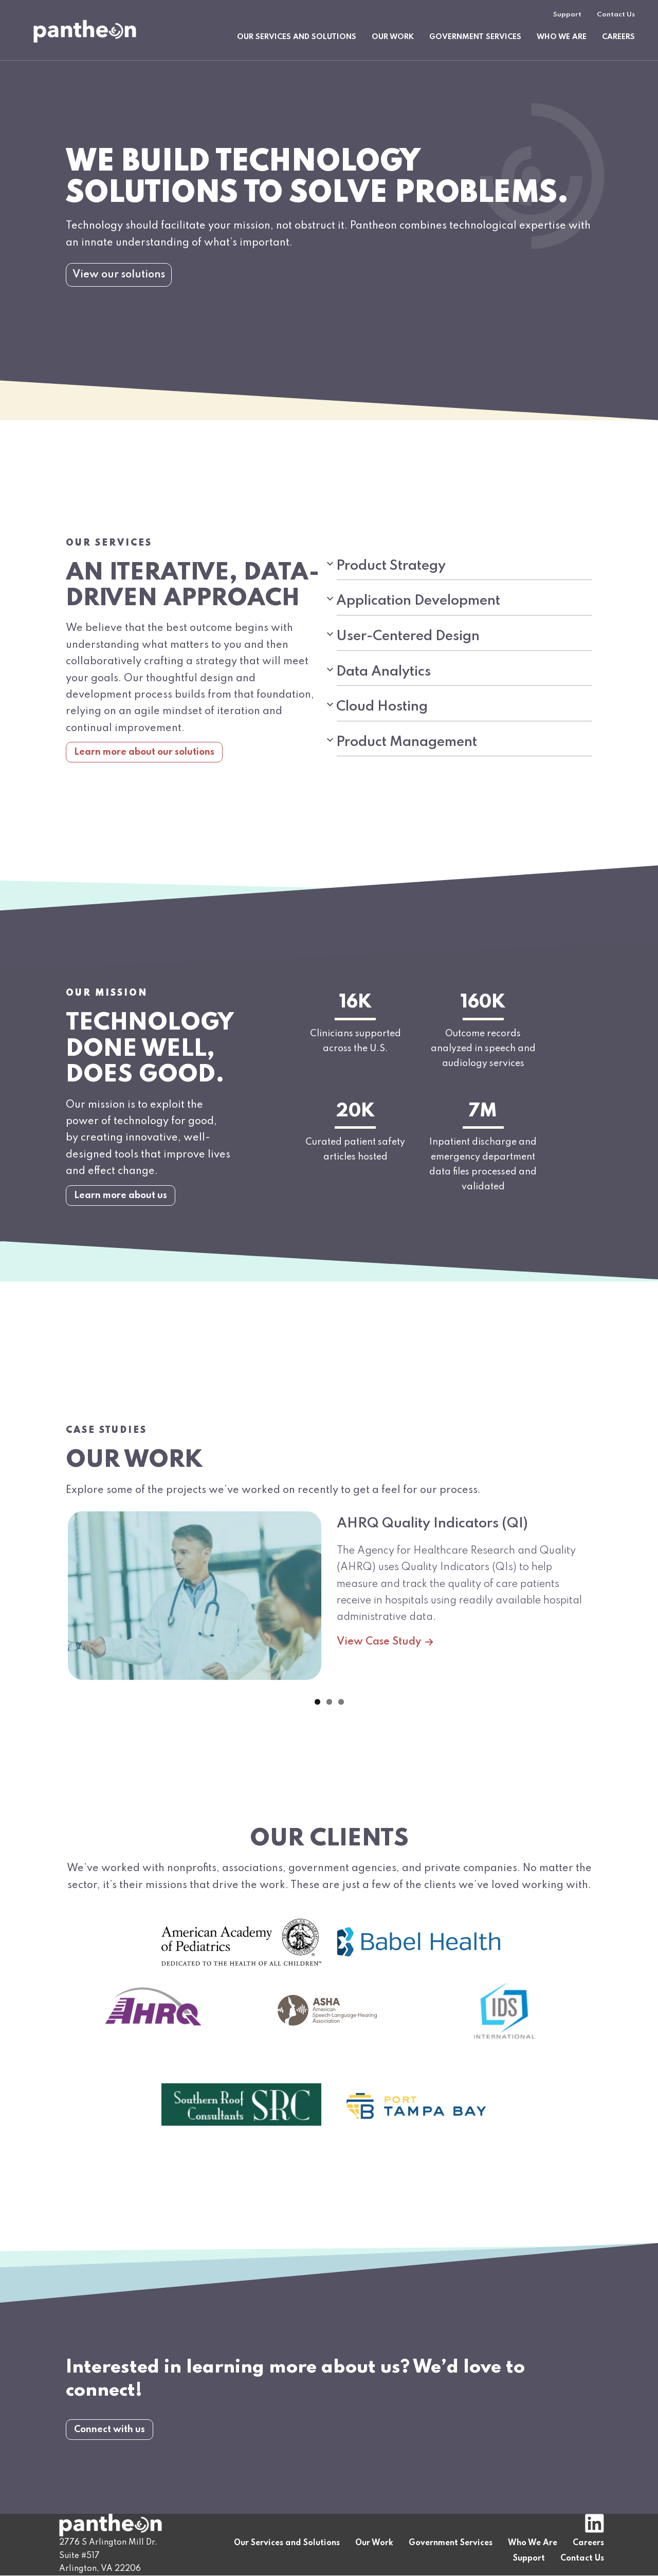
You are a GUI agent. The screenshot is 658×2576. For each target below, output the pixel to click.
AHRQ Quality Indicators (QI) (432, 1559)
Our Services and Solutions (296, 37)
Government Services (475, 37)
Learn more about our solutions (144, 787)
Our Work (393, 37)
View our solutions (118, 275)
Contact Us (616, 14)
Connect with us (109, 2465)
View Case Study (387, 1677)
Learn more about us (120, 1230)
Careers (618, 37)
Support (567, 14)
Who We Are (562, 37)
